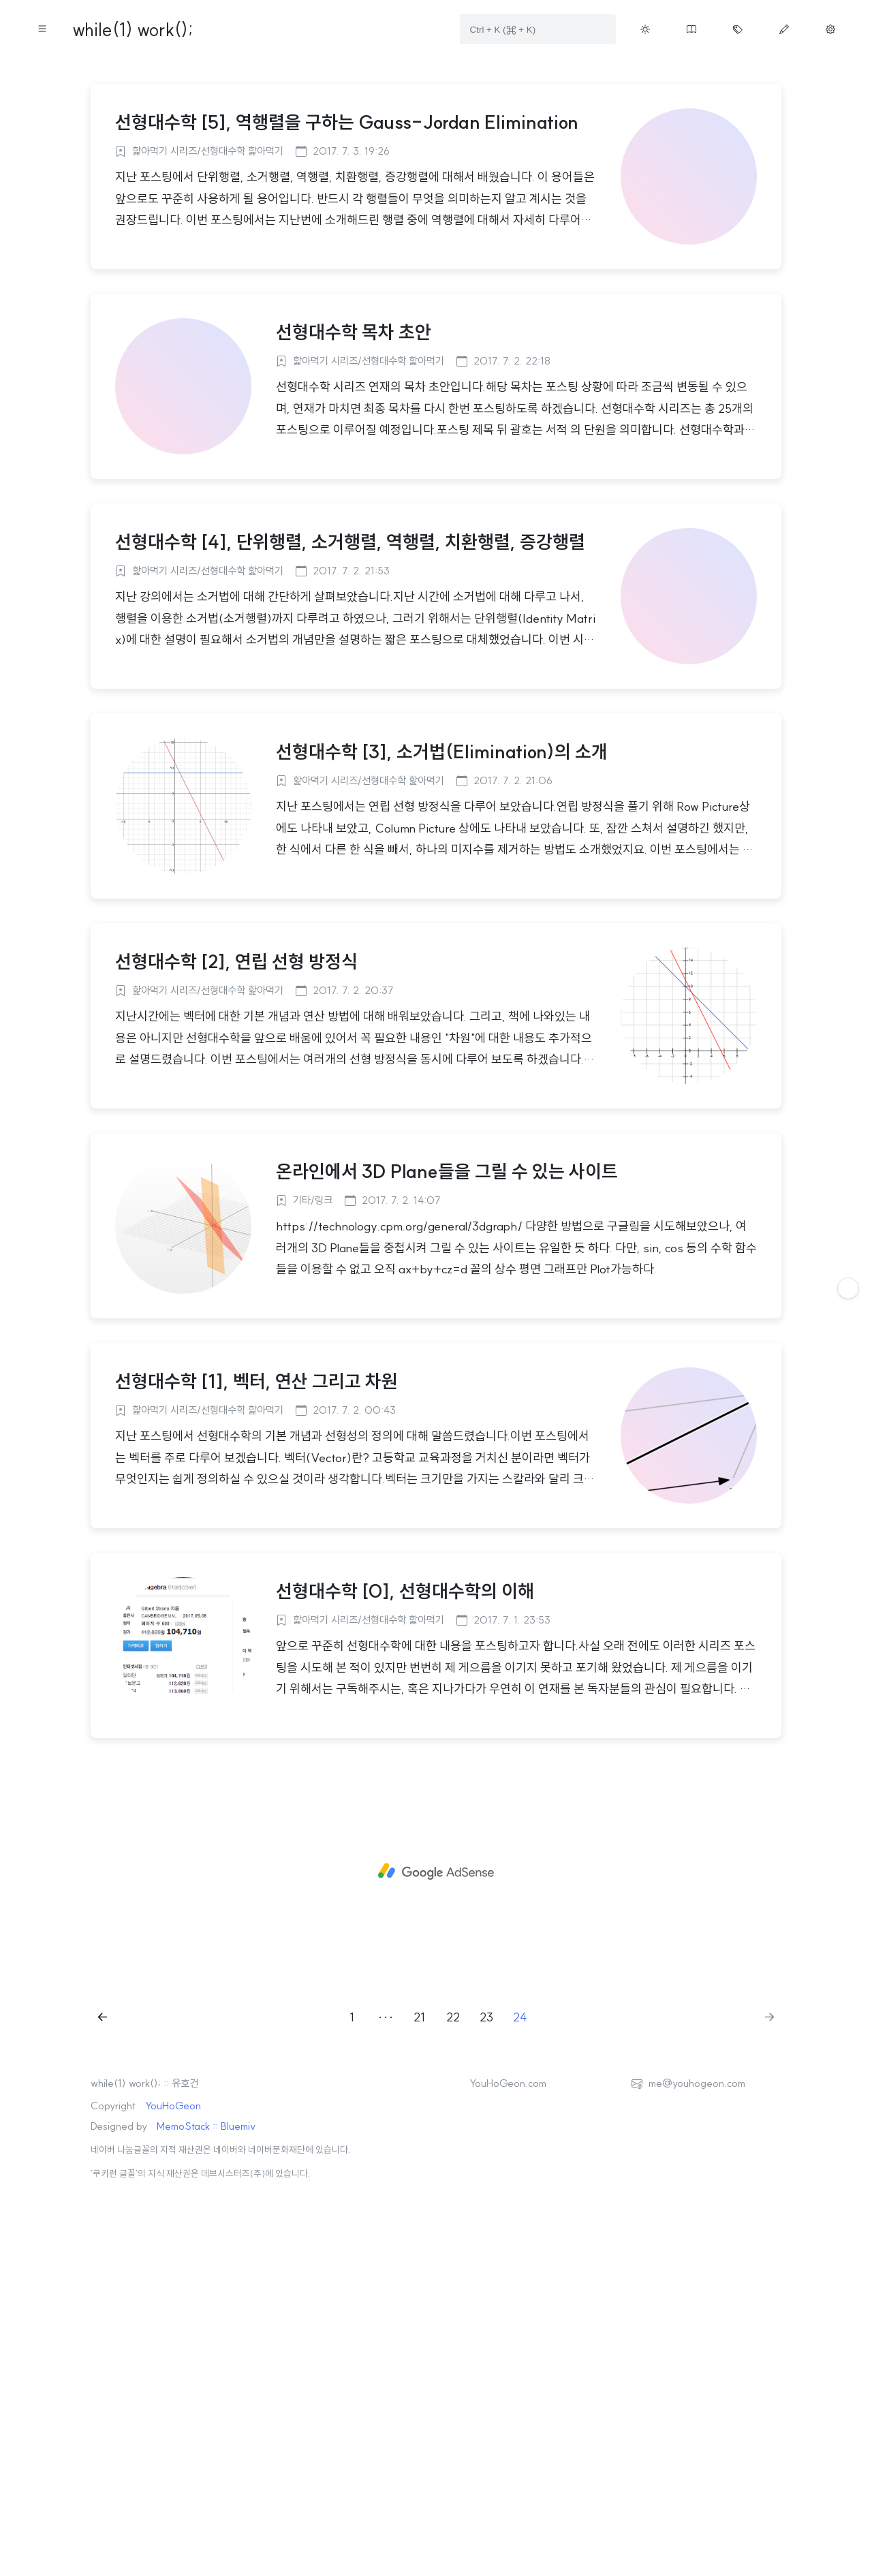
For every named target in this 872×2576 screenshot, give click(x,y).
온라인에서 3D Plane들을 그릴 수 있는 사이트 (447, 1362)
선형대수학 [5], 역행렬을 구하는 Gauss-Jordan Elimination (346, 312)
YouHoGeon (173, 2296)
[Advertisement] (436, 165)
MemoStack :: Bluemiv (206, 2317)
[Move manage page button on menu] (830, 29)
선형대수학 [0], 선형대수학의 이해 (405, 1781)
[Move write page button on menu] (784, 29)
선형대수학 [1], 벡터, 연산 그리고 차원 (256, 1571)
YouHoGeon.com (507, 2274)
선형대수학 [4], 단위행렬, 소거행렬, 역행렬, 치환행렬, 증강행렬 (350, 732)
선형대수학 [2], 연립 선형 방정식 (236, 1152)
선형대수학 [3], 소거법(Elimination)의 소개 (442, 942)
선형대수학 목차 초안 (353, 522)
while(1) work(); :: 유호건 (144, 2274)
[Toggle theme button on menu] (645, 29)
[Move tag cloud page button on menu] (738, 29)
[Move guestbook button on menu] (691, 29)
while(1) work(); (132, 29)
